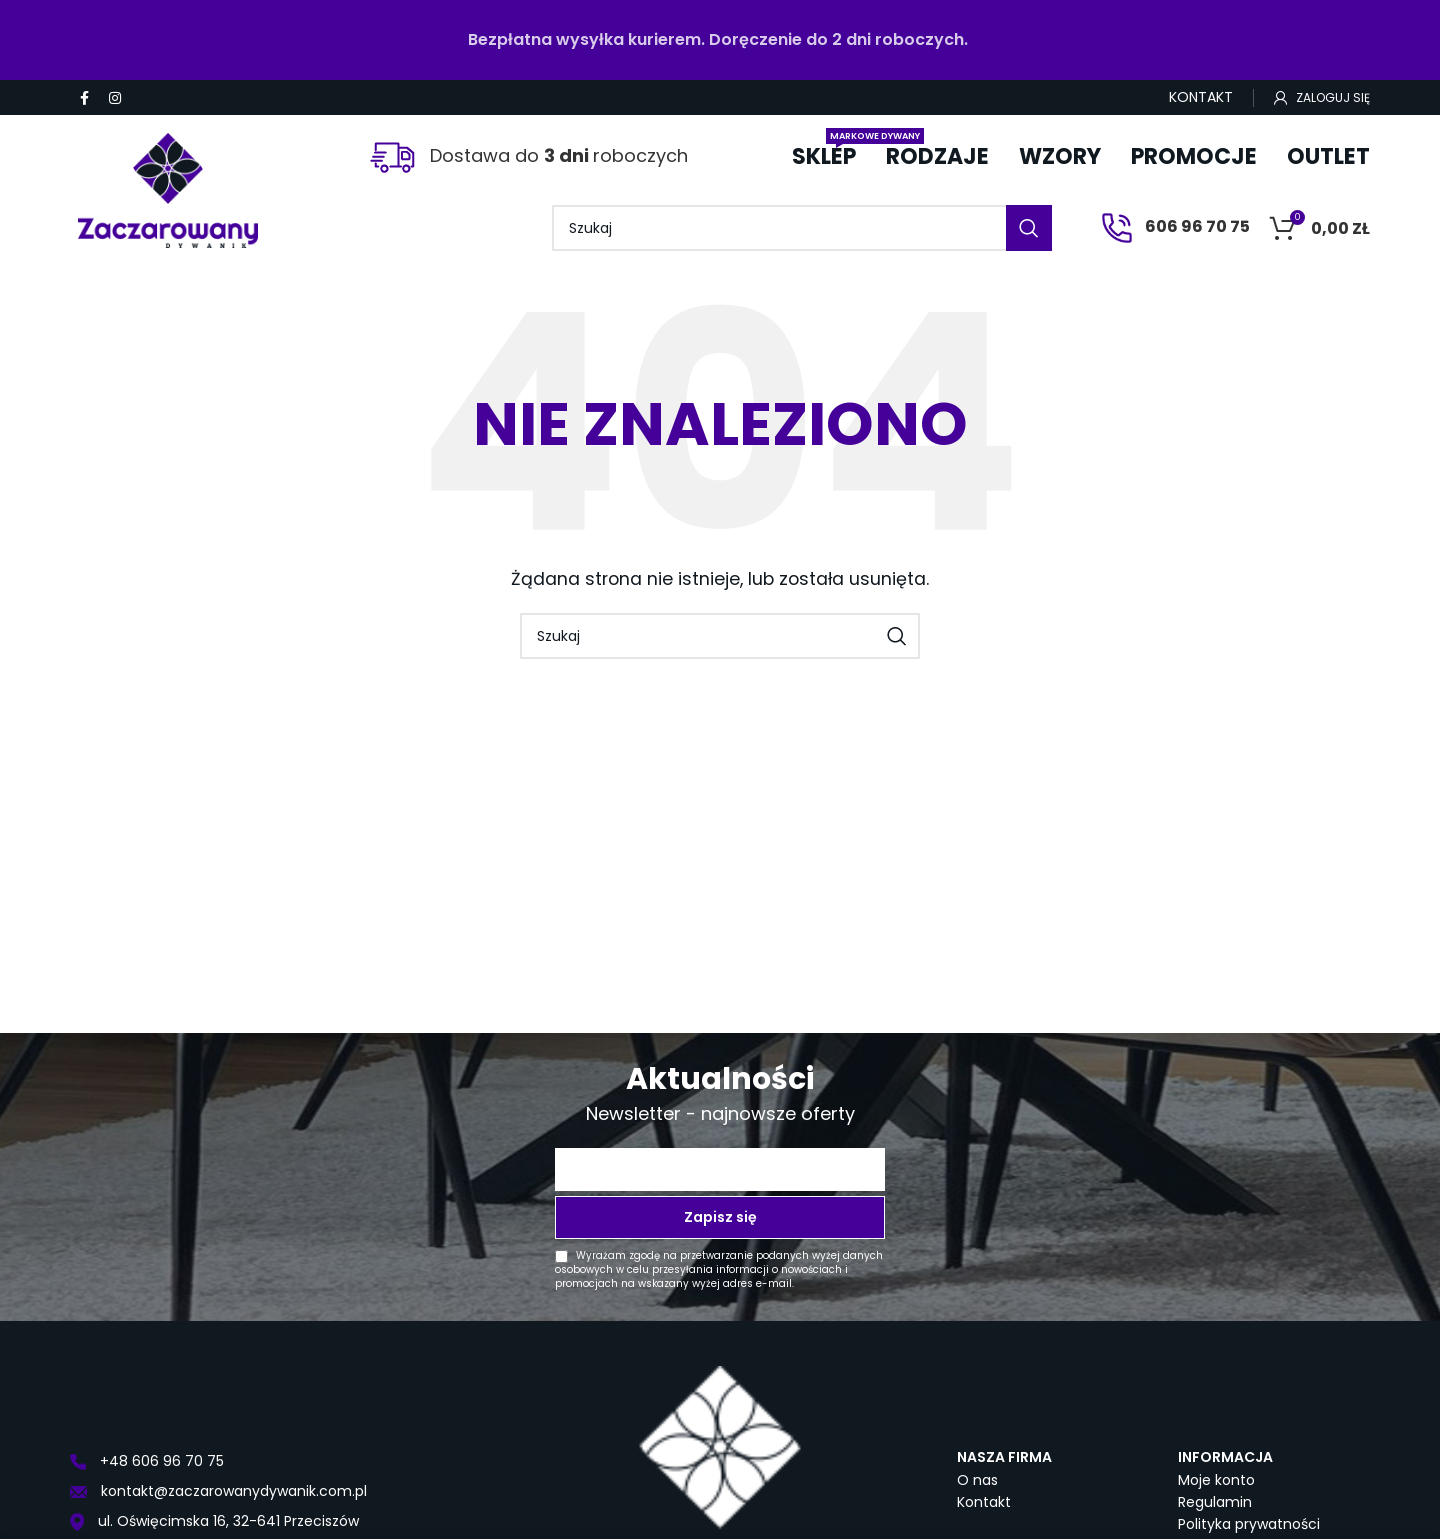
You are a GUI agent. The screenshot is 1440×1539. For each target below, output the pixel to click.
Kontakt (984, 1502)
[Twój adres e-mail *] (720, 1169)
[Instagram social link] (115, 98)
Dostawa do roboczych (529, 155)
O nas (977, 1480)
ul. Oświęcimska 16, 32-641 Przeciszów (214, 1521)
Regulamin (1215, 1502)
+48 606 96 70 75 (147, 1461)
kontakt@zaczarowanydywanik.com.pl (218, 1491)
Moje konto (1216, 1480)
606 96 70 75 (1176, 226)
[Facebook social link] (84, 98)
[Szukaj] (802, 228)
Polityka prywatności (1249, 1524)
